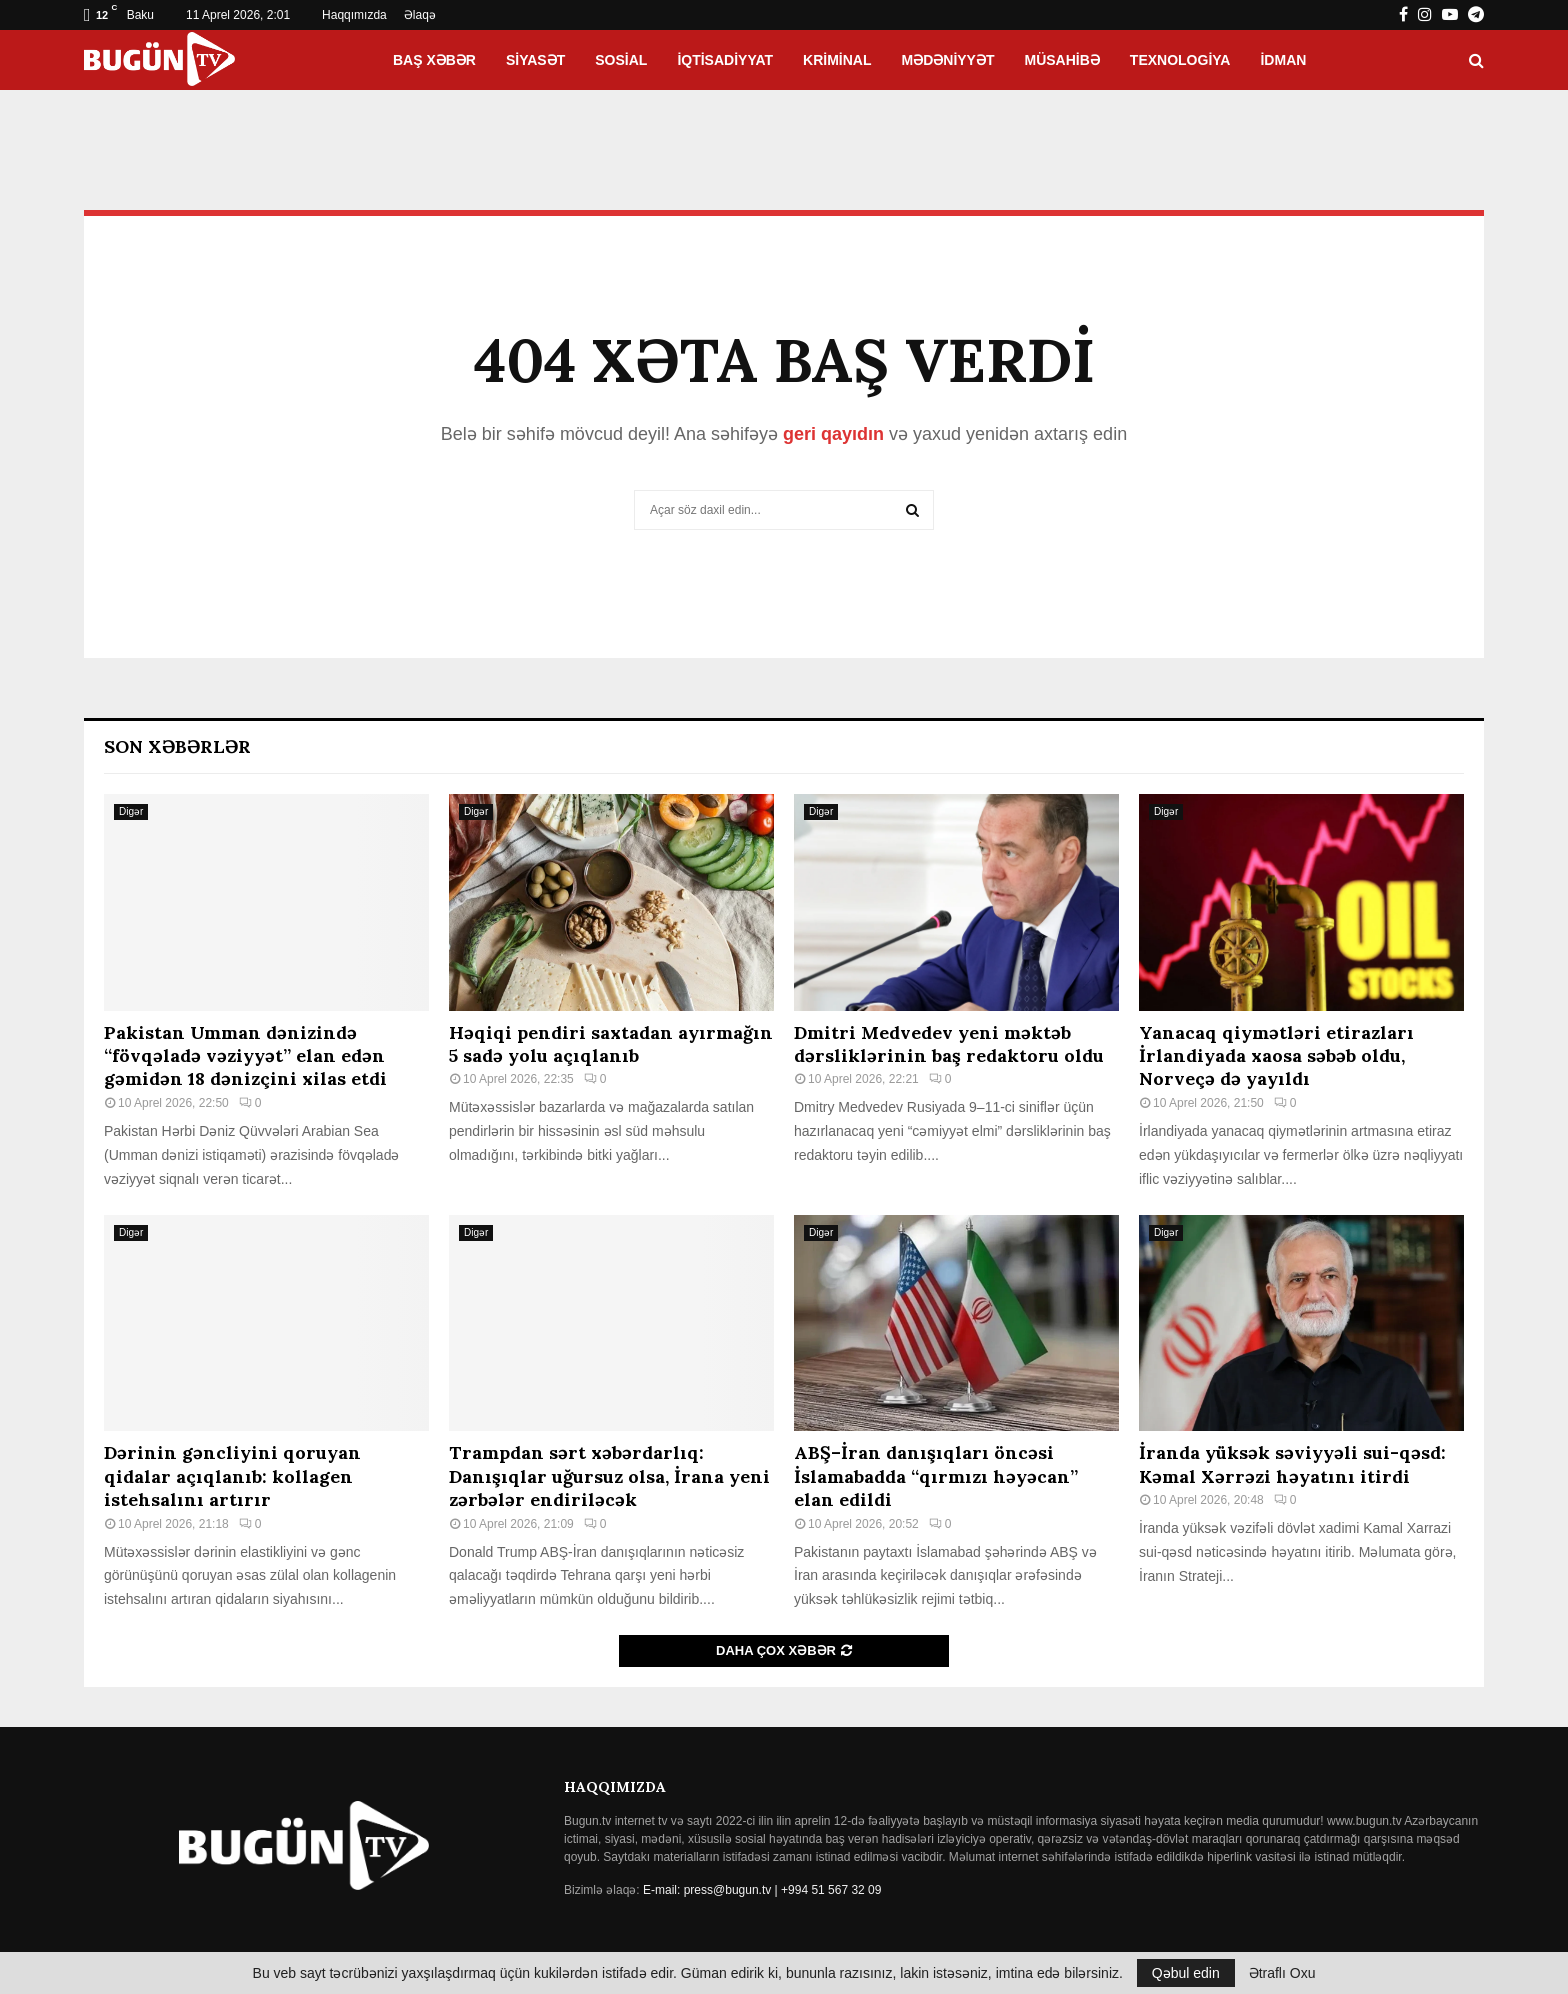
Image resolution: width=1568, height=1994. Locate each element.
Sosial (621, 60)
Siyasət (535, 60)
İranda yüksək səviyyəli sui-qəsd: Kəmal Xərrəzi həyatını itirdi (1292, 1464)
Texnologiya (1180, 60)
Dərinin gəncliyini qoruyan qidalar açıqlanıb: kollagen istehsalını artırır (232, 1476)
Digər (131, 811)
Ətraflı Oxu (1282, 1973)
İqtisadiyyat (725, 60)
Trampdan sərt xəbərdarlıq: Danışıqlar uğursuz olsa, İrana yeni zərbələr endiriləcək (609, 1476)
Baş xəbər (434, 60)
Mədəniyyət (948, 60)
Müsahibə (1062, 60)
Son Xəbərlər (177, 746)
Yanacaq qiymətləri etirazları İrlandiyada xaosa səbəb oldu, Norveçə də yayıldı (1276, 1056)
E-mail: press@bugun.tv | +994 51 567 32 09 (762, 1890)
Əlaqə (420, 15)
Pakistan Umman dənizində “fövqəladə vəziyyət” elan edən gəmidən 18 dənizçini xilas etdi (245, 1056)
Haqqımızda (354, 15)
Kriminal (837, 60)
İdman (1283, 60)
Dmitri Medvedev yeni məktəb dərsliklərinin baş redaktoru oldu (949, 1044)
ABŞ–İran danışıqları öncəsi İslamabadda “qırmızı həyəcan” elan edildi (936, 1476)
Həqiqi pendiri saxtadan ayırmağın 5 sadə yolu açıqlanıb (611, 1044)
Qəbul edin (1186, 1973)
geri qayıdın (833, 434)
